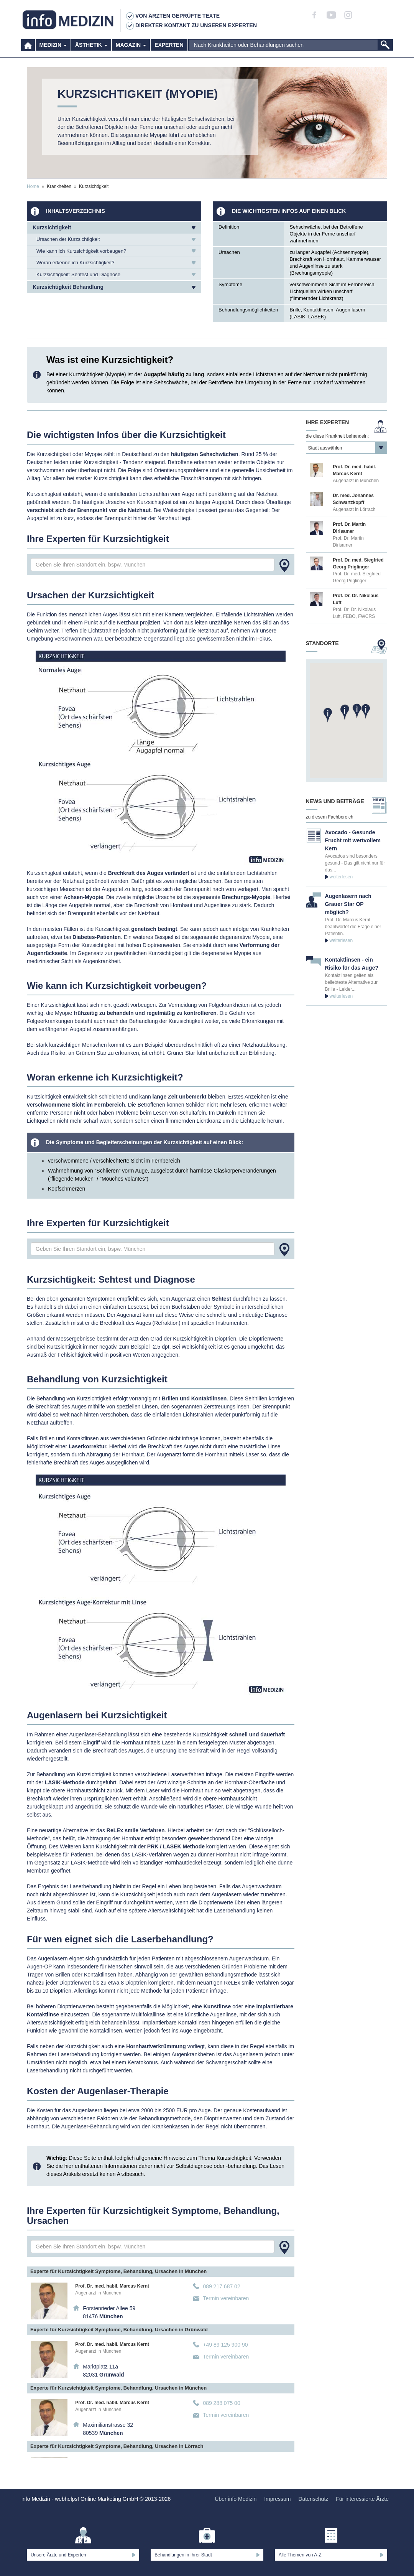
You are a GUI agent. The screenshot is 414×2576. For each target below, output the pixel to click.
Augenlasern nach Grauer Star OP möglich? (348, 904)
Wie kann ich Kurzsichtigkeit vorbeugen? (81, 251)
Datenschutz (313, 2499)
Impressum (277, 2499)
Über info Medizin (235, 2499)
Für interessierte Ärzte (362, 2499)
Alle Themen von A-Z (300, 2555)
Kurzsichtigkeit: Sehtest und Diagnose (78, 274)
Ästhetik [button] (91, 50)
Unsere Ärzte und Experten (58, 2555)
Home (33, 186)
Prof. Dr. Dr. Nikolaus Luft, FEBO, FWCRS (354, 613)
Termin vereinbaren (226, 2298)
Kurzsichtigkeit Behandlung (68, 287)
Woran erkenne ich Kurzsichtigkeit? (75, 262)
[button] (344, 712)
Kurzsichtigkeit (52, 227)
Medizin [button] (53, 50)
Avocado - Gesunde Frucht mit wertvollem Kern (353, 840)
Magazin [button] (131, 50)
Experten (168, 50)
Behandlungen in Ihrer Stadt (183, 2555)
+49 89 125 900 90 (225, 2345)
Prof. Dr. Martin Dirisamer (348, 541)
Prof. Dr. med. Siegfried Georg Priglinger (357, 577)
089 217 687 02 (221, 2286)
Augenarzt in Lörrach (354, 509)
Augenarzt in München (98, 2293)
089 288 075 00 (221, 2403)
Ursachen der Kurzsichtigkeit (68, 239)
